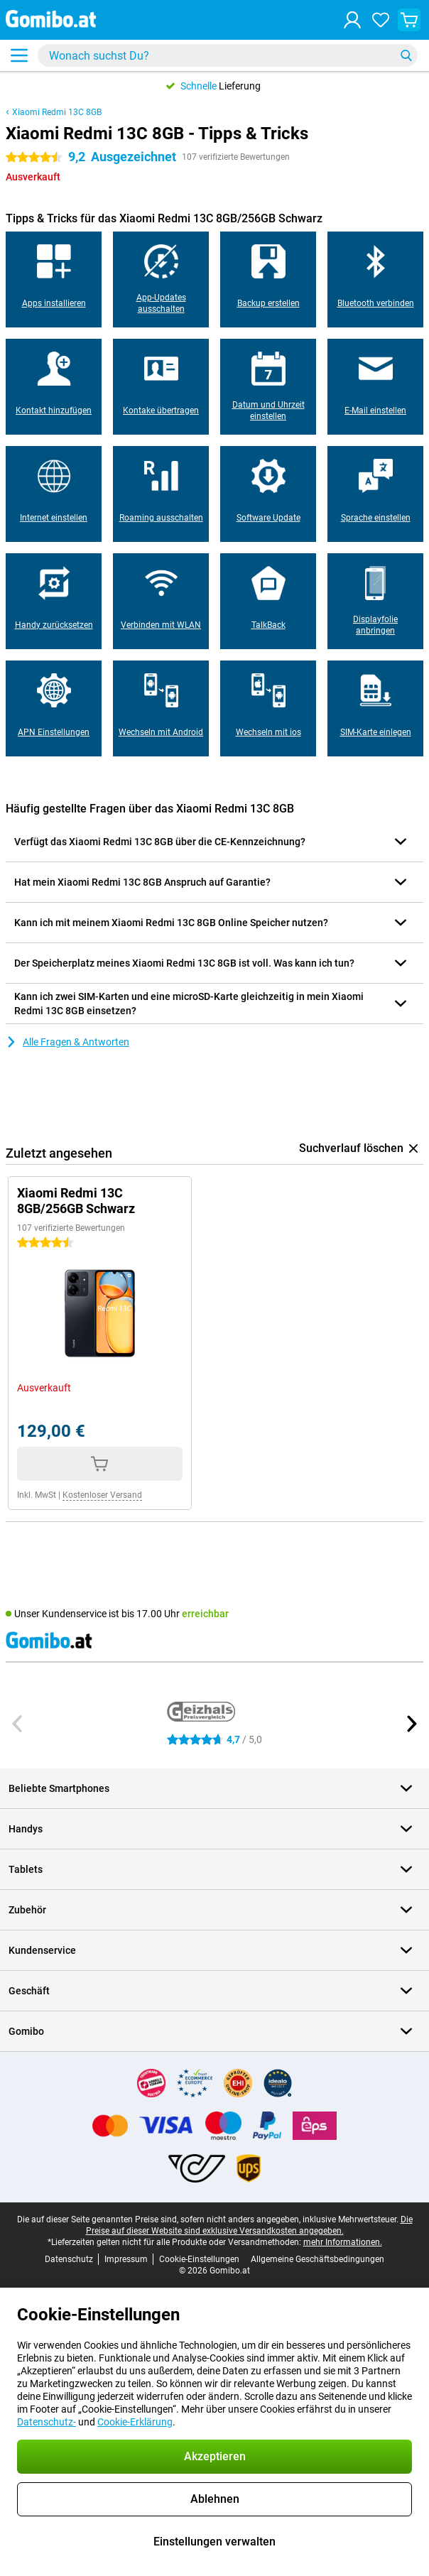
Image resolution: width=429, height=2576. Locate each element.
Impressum (126, 2259)
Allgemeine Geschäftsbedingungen (317, 2259)
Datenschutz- (46, 2422)
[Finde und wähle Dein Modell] (228, 55)
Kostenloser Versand (102, 1495)
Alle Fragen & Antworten (67, 1042)
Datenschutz (69, 2259)
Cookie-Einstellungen (199, 2259)
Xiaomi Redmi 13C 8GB (57, 112)
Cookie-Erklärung (135, 2422)
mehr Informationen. (342, 2242)
